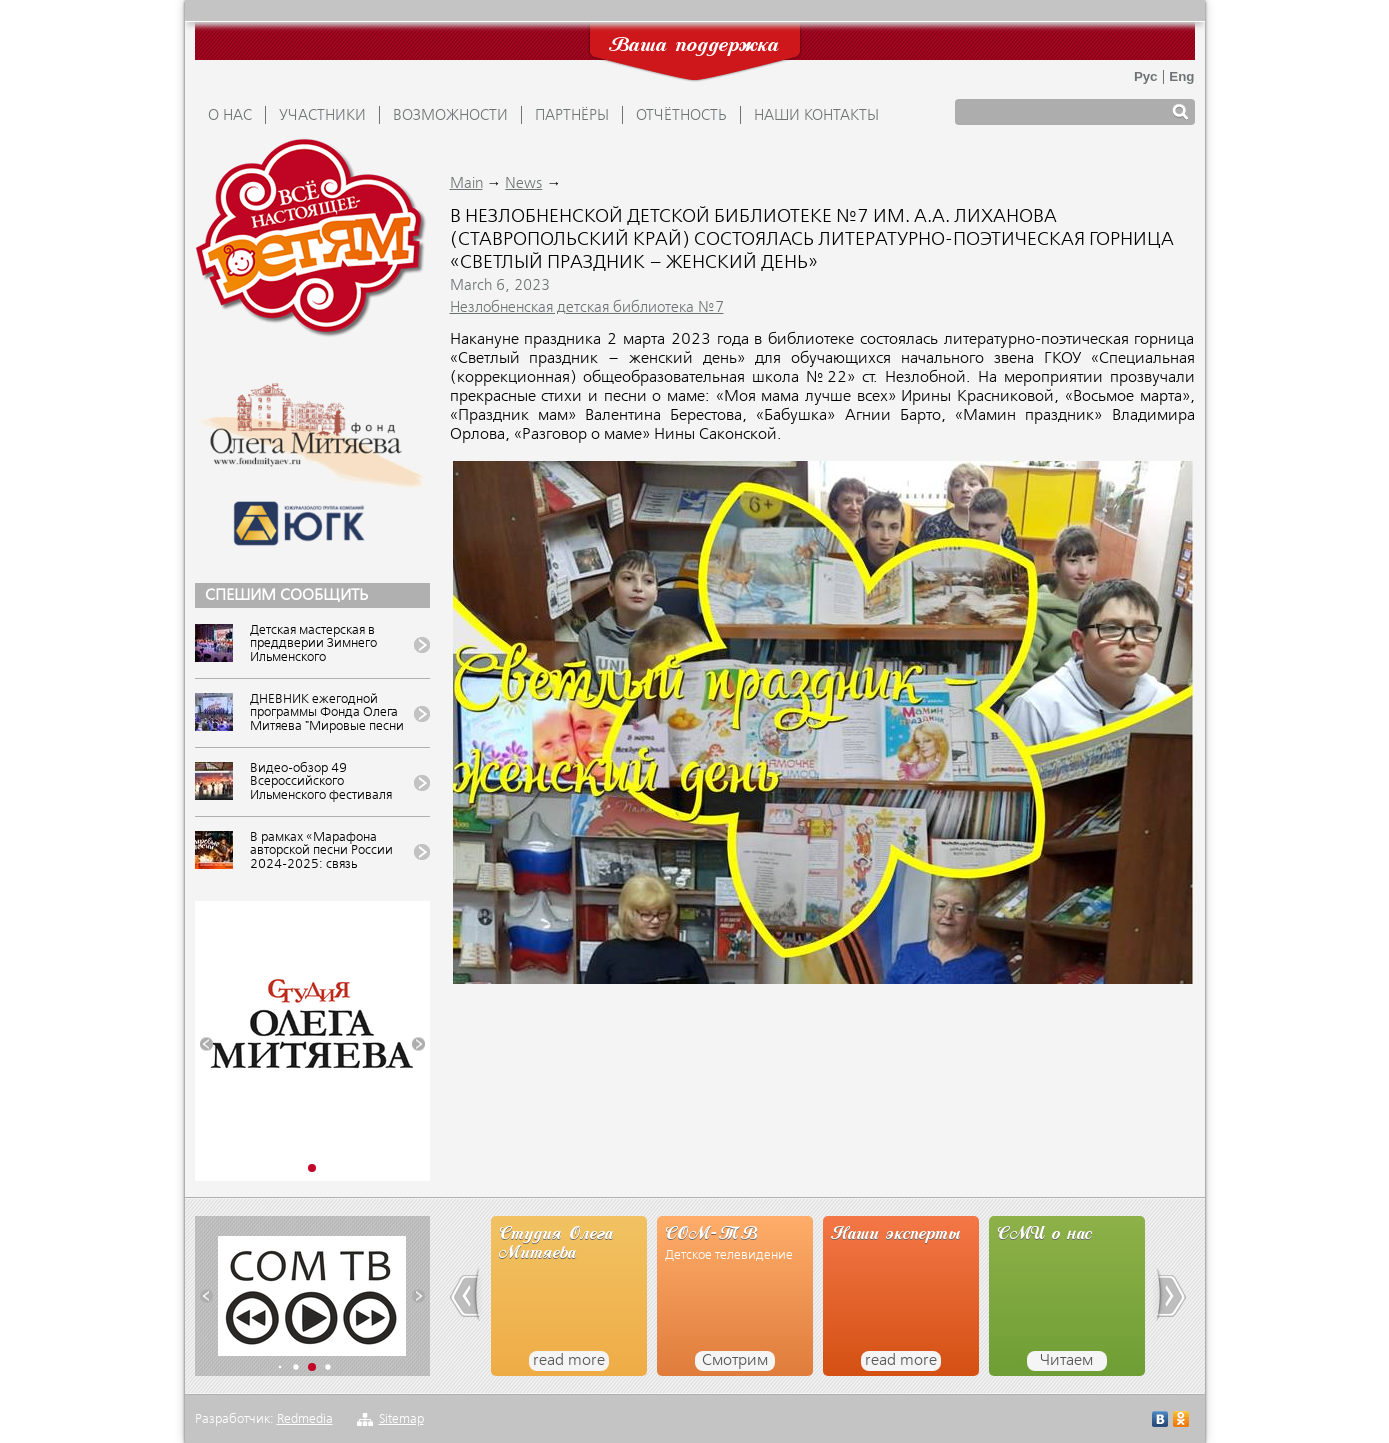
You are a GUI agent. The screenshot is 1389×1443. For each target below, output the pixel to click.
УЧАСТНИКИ (322, 116)
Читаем (1066, 1361)
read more (569, 1361)
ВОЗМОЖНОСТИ (450, 116)
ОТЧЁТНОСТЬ (681, 116)
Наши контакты (816, 116)
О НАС (230, 116)
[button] (206, 1044)
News (523, 184)
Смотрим (735, 1361)
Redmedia (305, 1419)
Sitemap (401, 1419)
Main (466, 184)
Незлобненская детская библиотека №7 (587, 308)
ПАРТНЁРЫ (572, 116)
